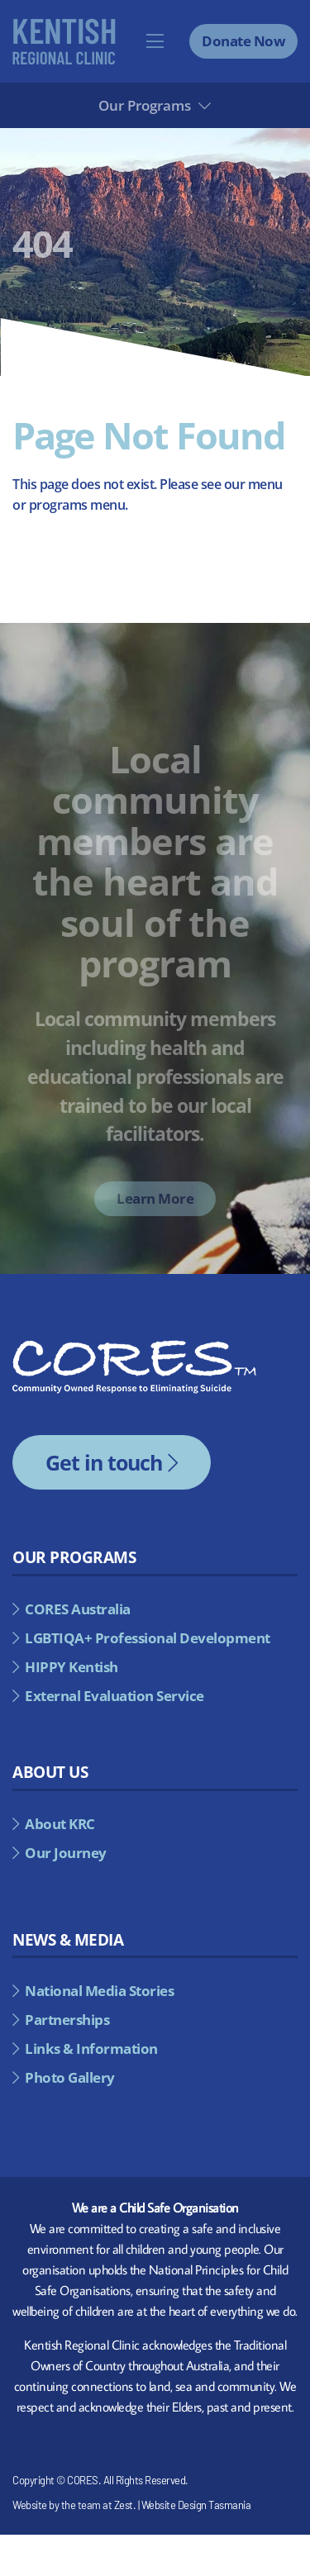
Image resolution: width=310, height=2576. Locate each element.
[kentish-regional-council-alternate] (64, 25)
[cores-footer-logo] (134, 1347)
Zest (123, 2505)
